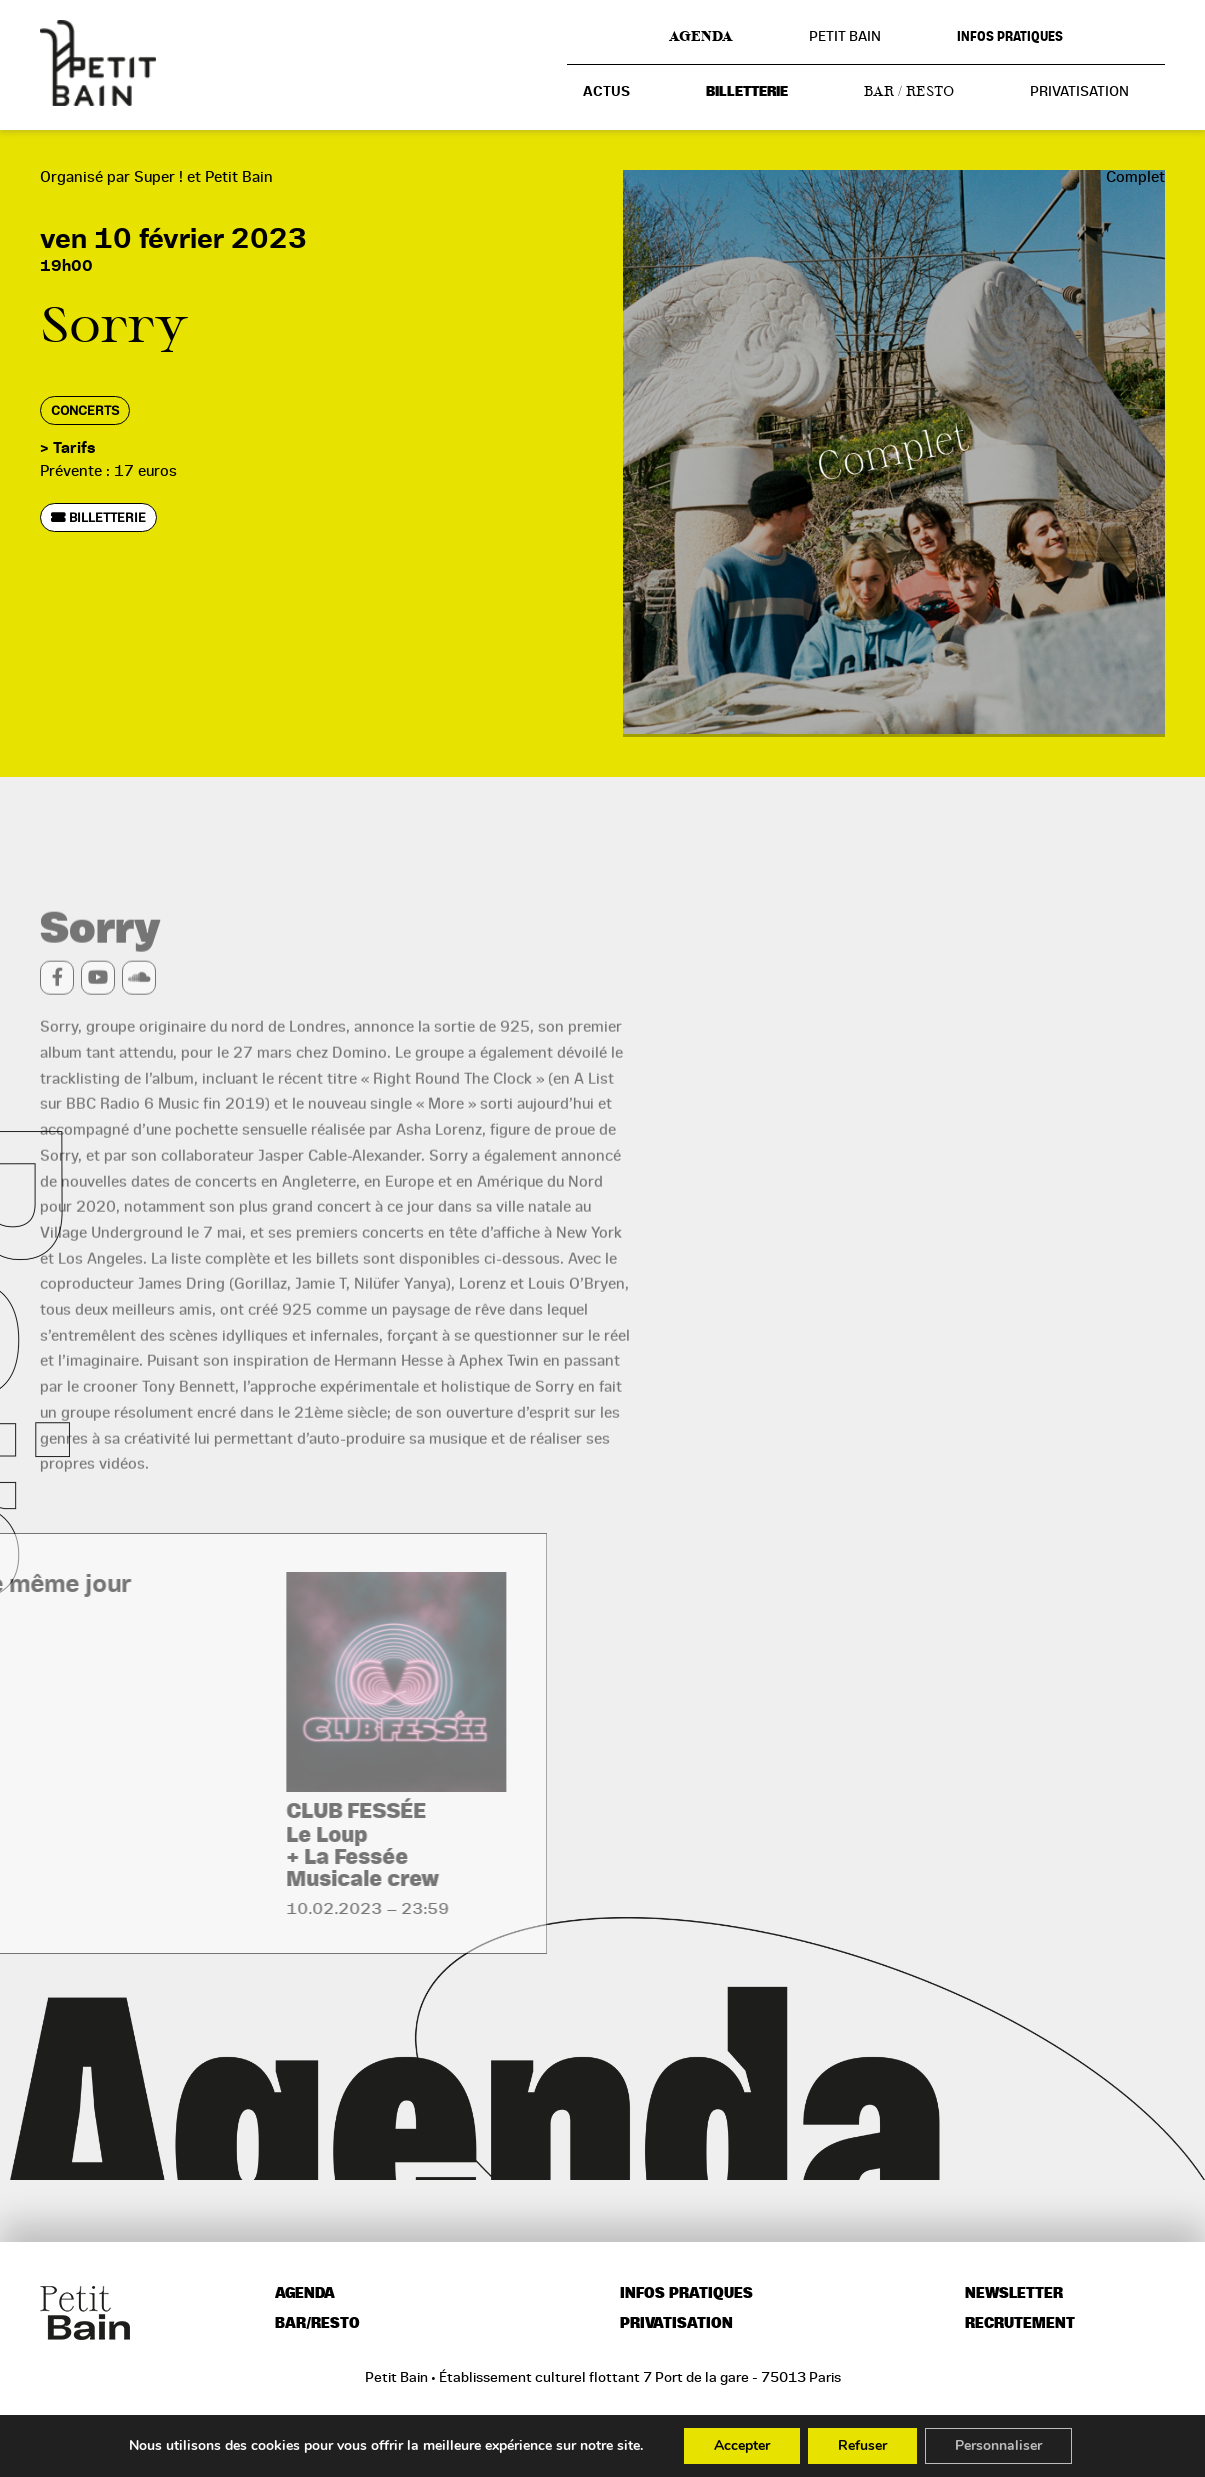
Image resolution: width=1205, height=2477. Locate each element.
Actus (606, 91)
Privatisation (1079, 91)
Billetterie (747, 91)
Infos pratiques (1010, 36)
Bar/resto (317, 2323)
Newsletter (1014, 2293)
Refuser (862, 2445)
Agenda (701, 36)
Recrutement (1020, 2323)
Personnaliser (998, 2445)
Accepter (742, 2445)
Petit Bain (845, 36)
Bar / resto (909, 91)
